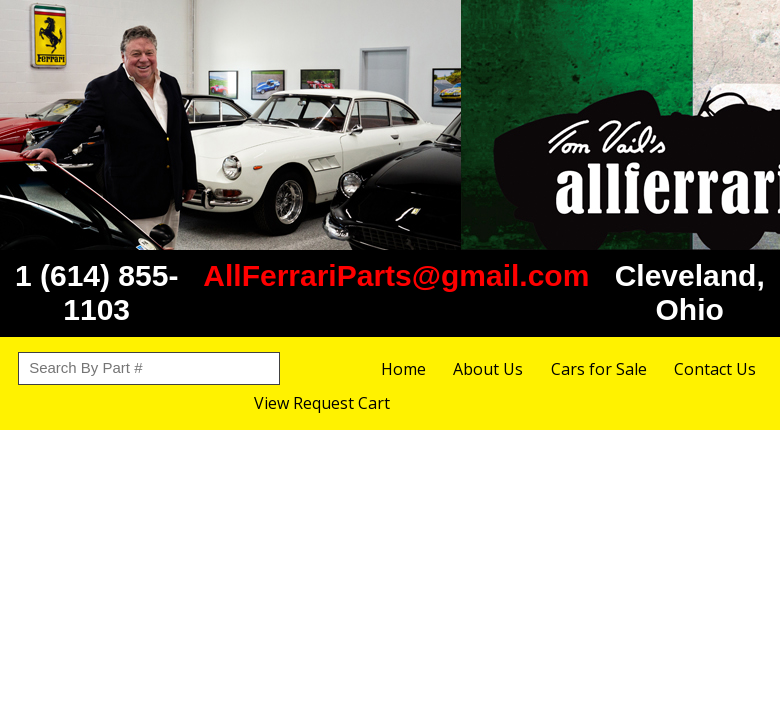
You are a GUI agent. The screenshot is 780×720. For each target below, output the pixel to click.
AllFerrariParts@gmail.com (396, 275)
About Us (488, 369)
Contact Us (715, 369)
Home (403, 369)
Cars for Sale (599, 369)
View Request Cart (322, 403)
